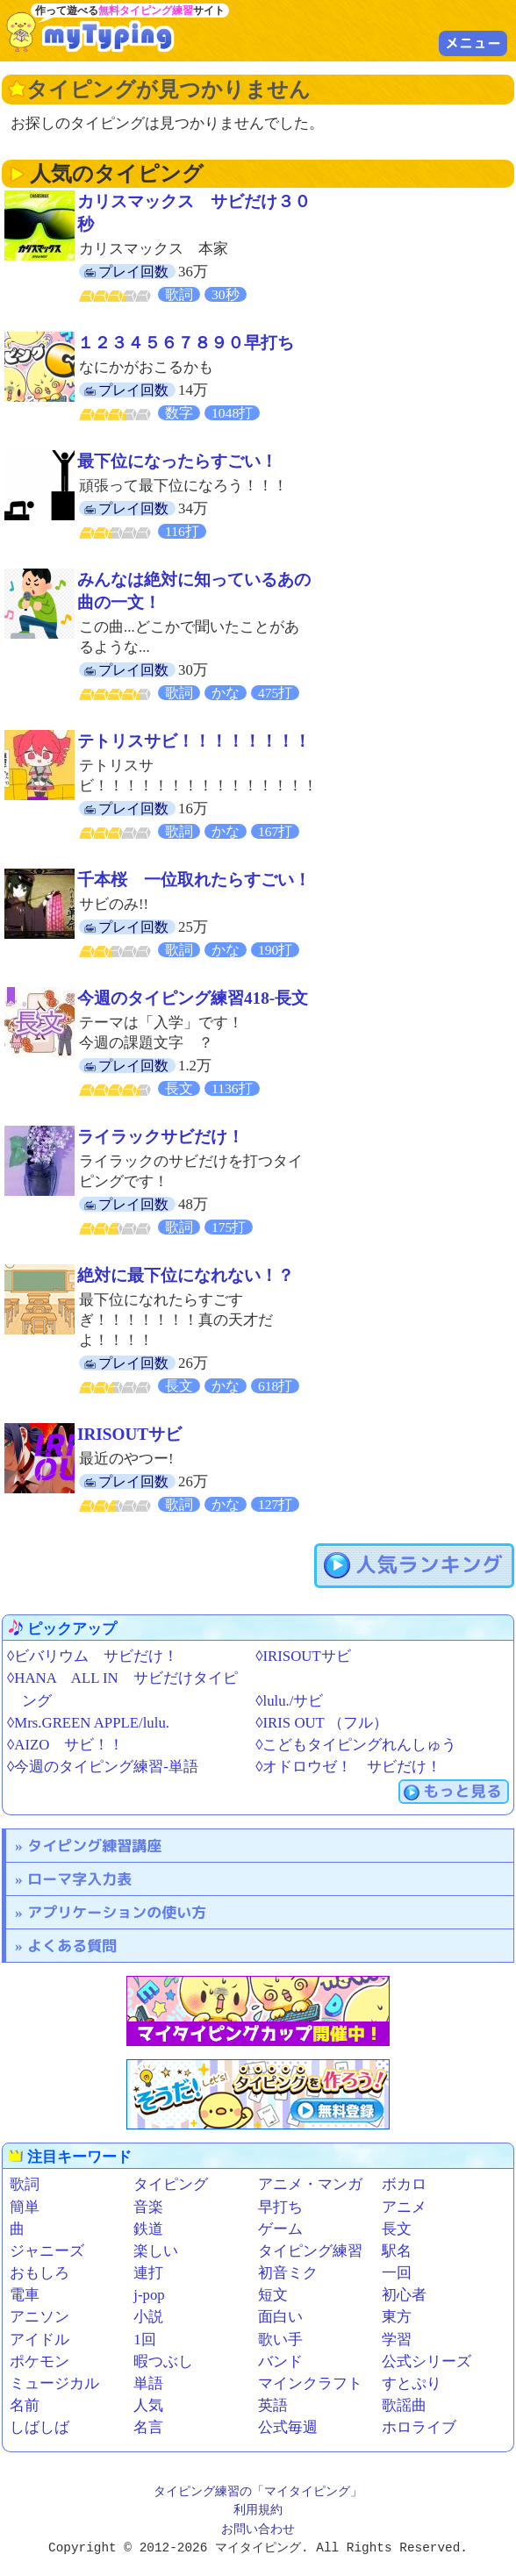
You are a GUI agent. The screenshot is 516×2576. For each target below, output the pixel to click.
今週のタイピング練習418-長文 (192, 998)
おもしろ (39, 2273)
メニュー (473, 43)
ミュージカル (54, 2383)
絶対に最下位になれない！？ (185, 1275)
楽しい (155, 2251)
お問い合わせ (258, 2530)
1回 (144, 2339)
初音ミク (288, 2273)
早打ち (280, 2207)
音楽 (148, 2207)
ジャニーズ (47, 2251)
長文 (397, 2229)
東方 (397, 2316)
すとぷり (411, 2383)
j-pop (148, 2294)
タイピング (170, 2184)
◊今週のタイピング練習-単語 (102, 1766)
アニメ (404, 2207)
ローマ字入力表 (79, 1879)
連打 (148, 2273)
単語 (148, 2383)
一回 (397, 2273)
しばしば (39, 2427)
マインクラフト (310, 2383)
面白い (280, 2316)
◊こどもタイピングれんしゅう (355, 1744)
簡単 (24, 2207)
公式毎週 (288, 2427)
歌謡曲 (404, 2405)
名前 (24, 2405)
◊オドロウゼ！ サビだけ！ (348, 1766)
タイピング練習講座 (94, 1846)
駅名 (397, 2251)
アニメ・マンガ (310, 2184)
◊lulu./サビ (289, 1700)
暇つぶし (163, 2361)
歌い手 (280, 2339)
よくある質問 (72, 1946)
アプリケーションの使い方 (116, 1912)
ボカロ (404, 2184)
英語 (273, 2405)
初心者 (404, 2294)
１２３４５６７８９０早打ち (185, 342)
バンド (280, 2361)
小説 (148, 2316)
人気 (148, 2405)
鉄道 (148, 2229)
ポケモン (39, 2361)
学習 (397, 2339)
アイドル (39, 2339)
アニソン (39, 2316)
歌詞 (24, 2184)
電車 (24, 2294)
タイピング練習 (310, 2251)
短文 (273, 2294)
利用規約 (258, 2510)
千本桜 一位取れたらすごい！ (194, 879)
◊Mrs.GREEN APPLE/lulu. (88, 1722)
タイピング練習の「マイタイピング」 (258, 2492)
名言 (148, 2427)
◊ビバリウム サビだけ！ (92, 1656)
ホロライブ (419, 2427)
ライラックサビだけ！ (160, 1136)
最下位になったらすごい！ (177, 461)
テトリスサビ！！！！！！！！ (194, 741)
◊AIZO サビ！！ (65, 1744)
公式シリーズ (426, 2361)
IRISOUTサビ (129, 1434)
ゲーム (280, 2229)
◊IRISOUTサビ (302, 1656)
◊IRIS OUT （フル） (321, 1722)
